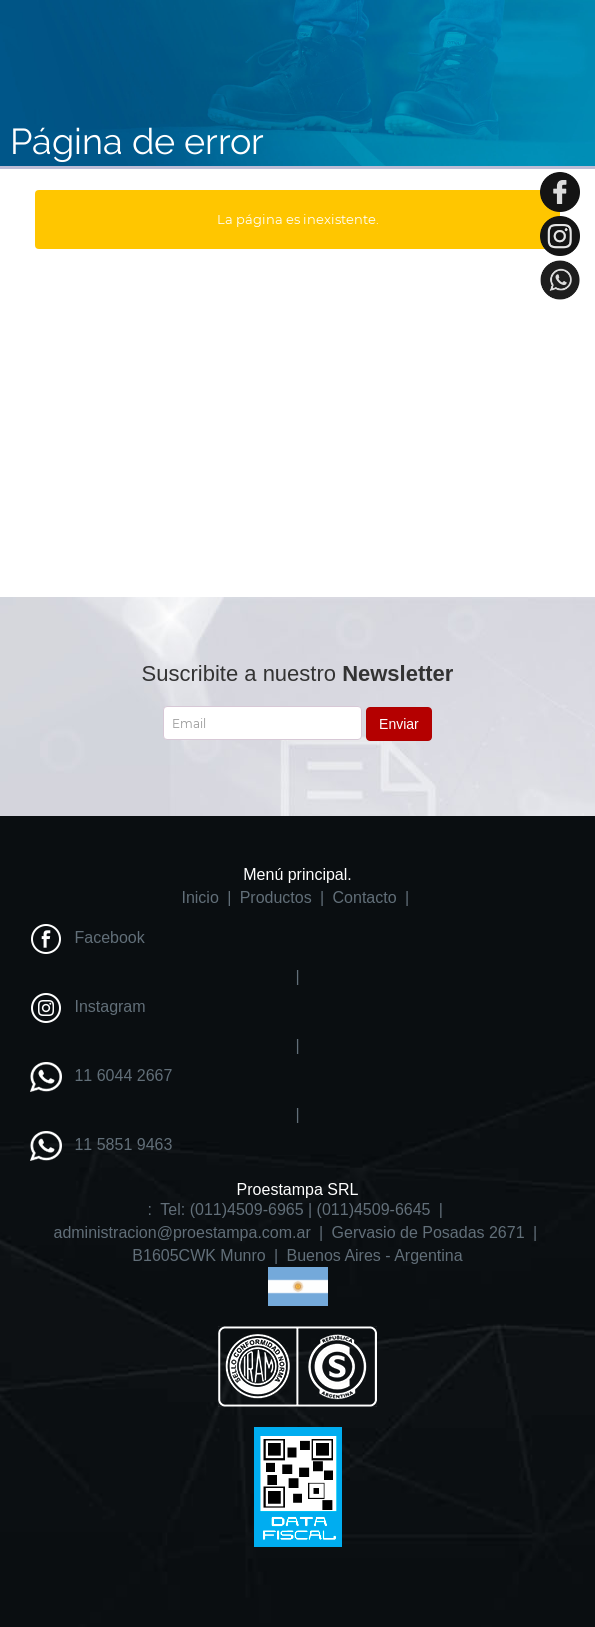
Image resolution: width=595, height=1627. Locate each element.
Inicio (199, 897)
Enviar (399, 724)
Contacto (365, 897)
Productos (276, 897)
